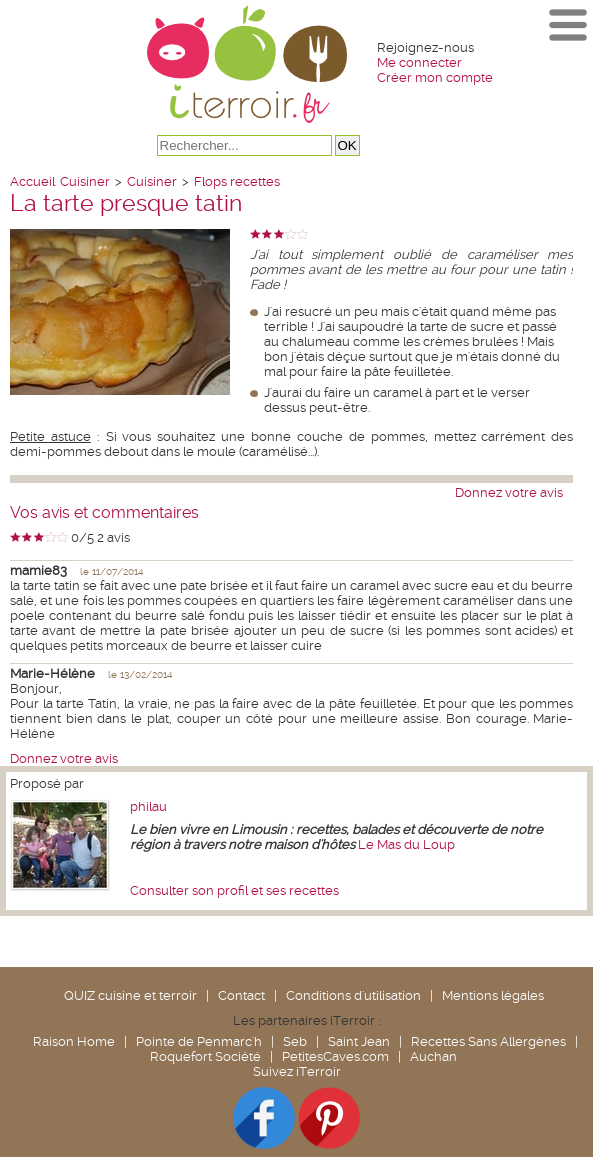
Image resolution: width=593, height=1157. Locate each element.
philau (148, 806)
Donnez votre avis (509, 492)
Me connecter (419, 62)
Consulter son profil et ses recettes (234, 890)
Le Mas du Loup (406, 844)
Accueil (32, 181)
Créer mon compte (435, 77)
